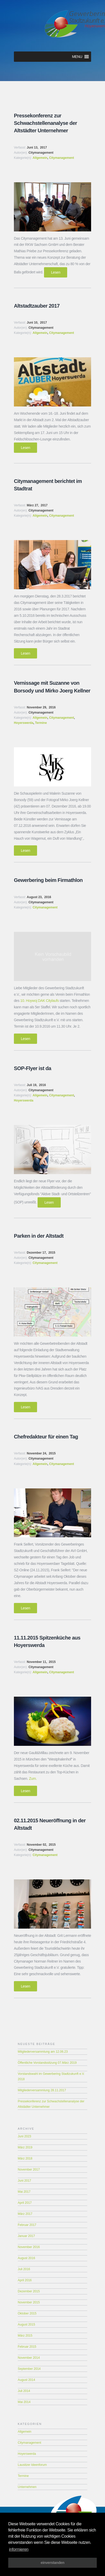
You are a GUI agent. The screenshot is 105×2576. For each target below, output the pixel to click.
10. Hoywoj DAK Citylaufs (39, 1001)
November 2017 (29, 2169)
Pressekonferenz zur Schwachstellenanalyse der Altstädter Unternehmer (45, 123)
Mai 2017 (24, 2191)
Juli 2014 (24, 2391)
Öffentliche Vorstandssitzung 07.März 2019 (47, 2063)
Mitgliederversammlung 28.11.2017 (42, 2090)
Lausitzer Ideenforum (32, 2465)
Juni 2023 (24, 2136)
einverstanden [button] (52, 2563)
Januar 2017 (26, 2236)
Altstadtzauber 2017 (37, 306)
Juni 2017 (24, 2180)
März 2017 (25, 2214)
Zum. (33, 1778)
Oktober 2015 (27, 2313)
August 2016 (26, 2258)
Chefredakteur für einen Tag (46, 1436)
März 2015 (25, 2335)
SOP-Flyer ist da (32, 1068)
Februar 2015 (27, 2346)
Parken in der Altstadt (39, 1236)
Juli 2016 (24, 2269)
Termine (41, 723)
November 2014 (29, 2358)
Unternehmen (27, 2487)
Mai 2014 (24, 2402)
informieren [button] (18, 2549)
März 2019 (25, 2147)
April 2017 (25, 2203)
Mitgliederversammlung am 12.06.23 (43, 2051)
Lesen (55, 272)
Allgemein (40, 158)
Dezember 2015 (29, 2291)
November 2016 (29, 2247)
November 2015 (29, 2302)
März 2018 (25, 2158)
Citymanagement (61, 158)
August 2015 (26, 2324)
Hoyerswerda (23, 723)
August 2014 (26, 2380)
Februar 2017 (27, 2225)
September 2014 (29, 2369)
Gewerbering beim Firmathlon (48, 880)
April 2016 (25, 2280)
